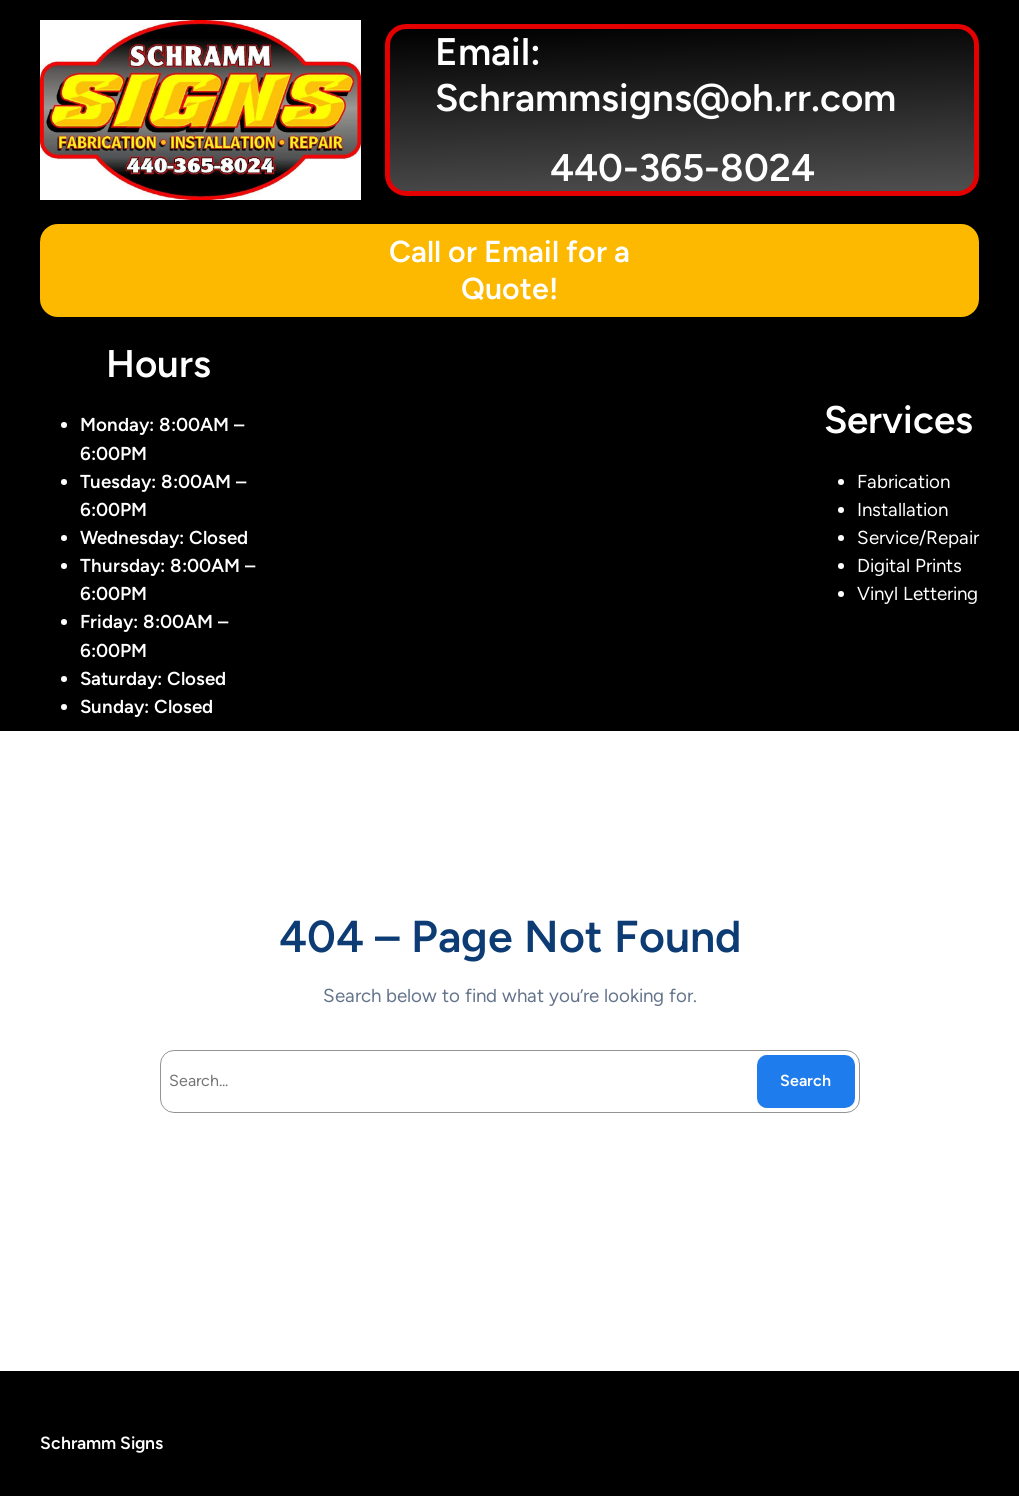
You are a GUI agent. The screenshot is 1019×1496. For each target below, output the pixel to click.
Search (805, 1080)
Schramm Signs (101, 1442)
